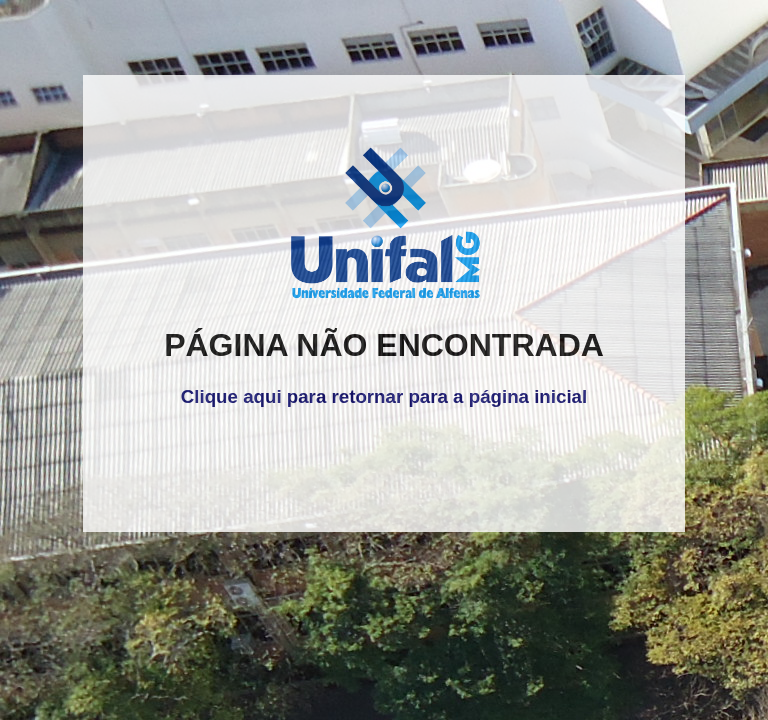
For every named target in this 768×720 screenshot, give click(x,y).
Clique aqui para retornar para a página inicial (384, 396)
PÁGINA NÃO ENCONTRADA (384, 345)
